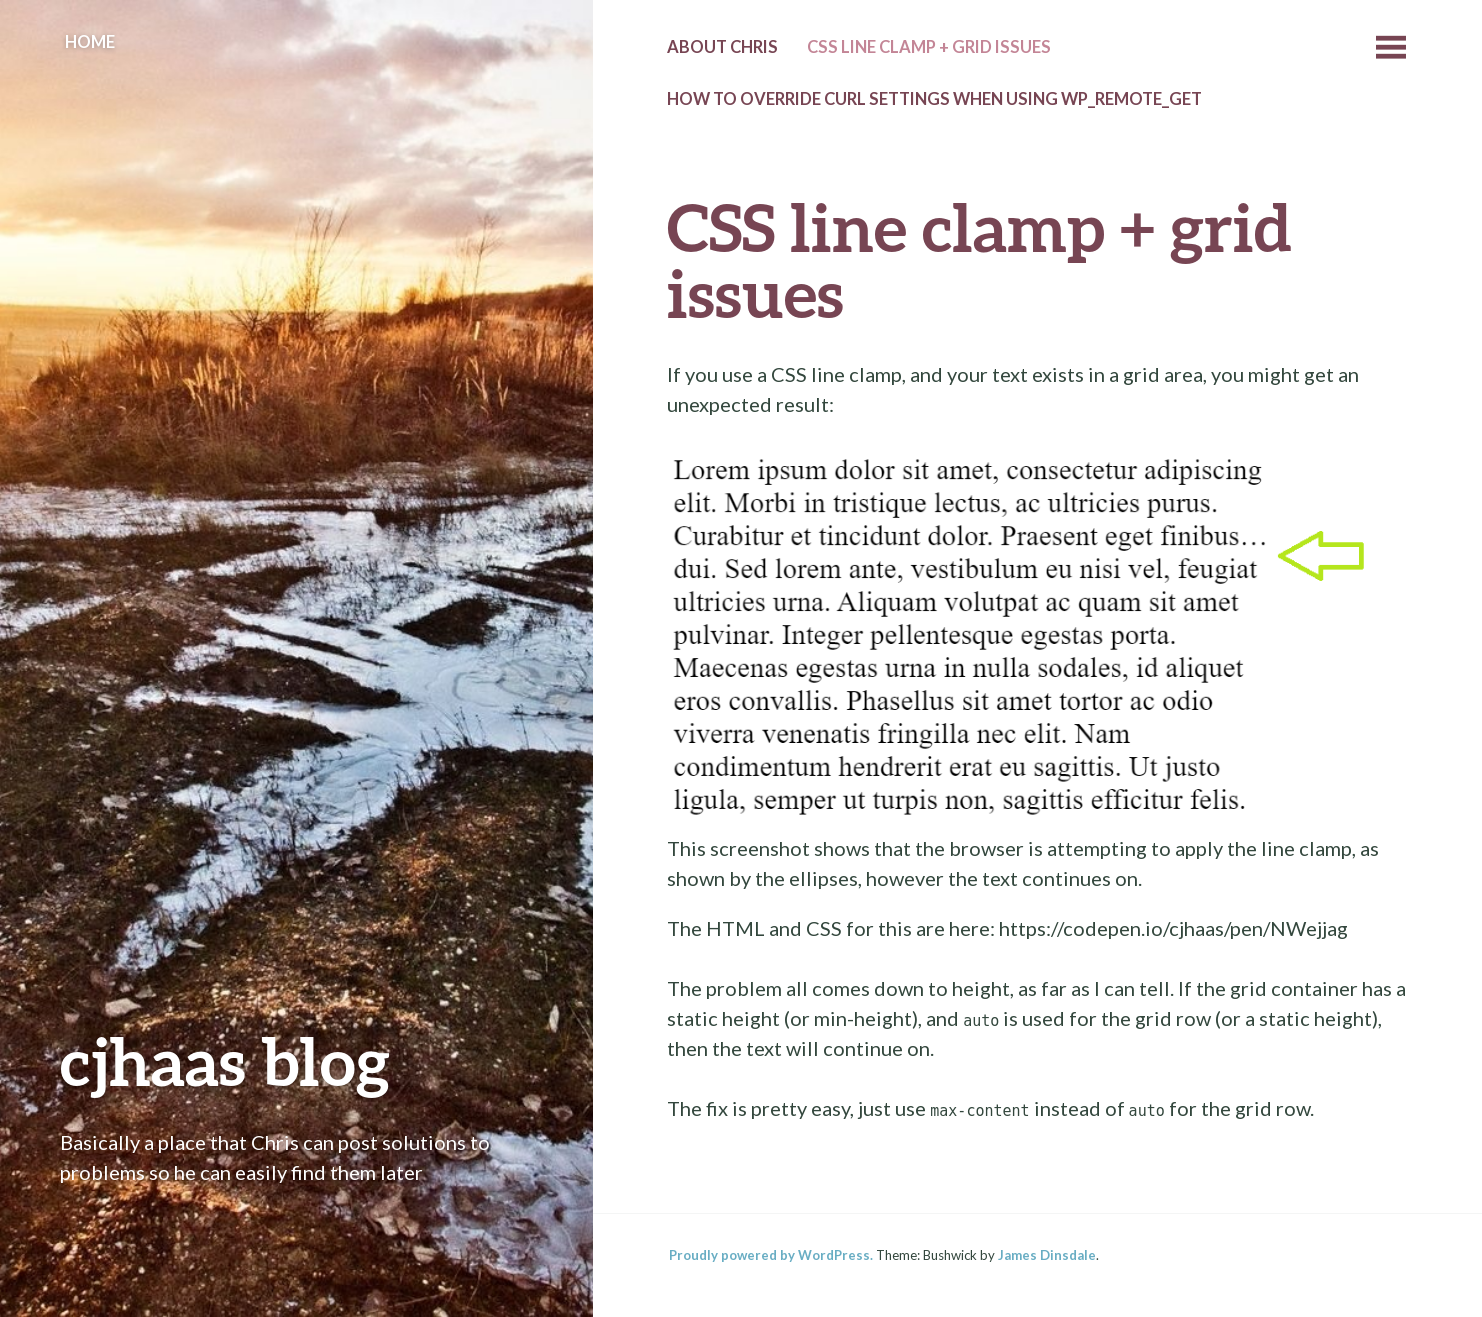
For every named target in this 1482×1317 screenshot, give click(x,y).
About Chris (722, 47)
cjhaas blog (225, 1060)
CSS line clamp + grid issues (929, 47)
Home (90, 42)
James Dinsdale (1047, 1255)
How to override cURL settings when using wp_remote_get (934, 99)
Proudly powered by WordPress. (771, 1255)
